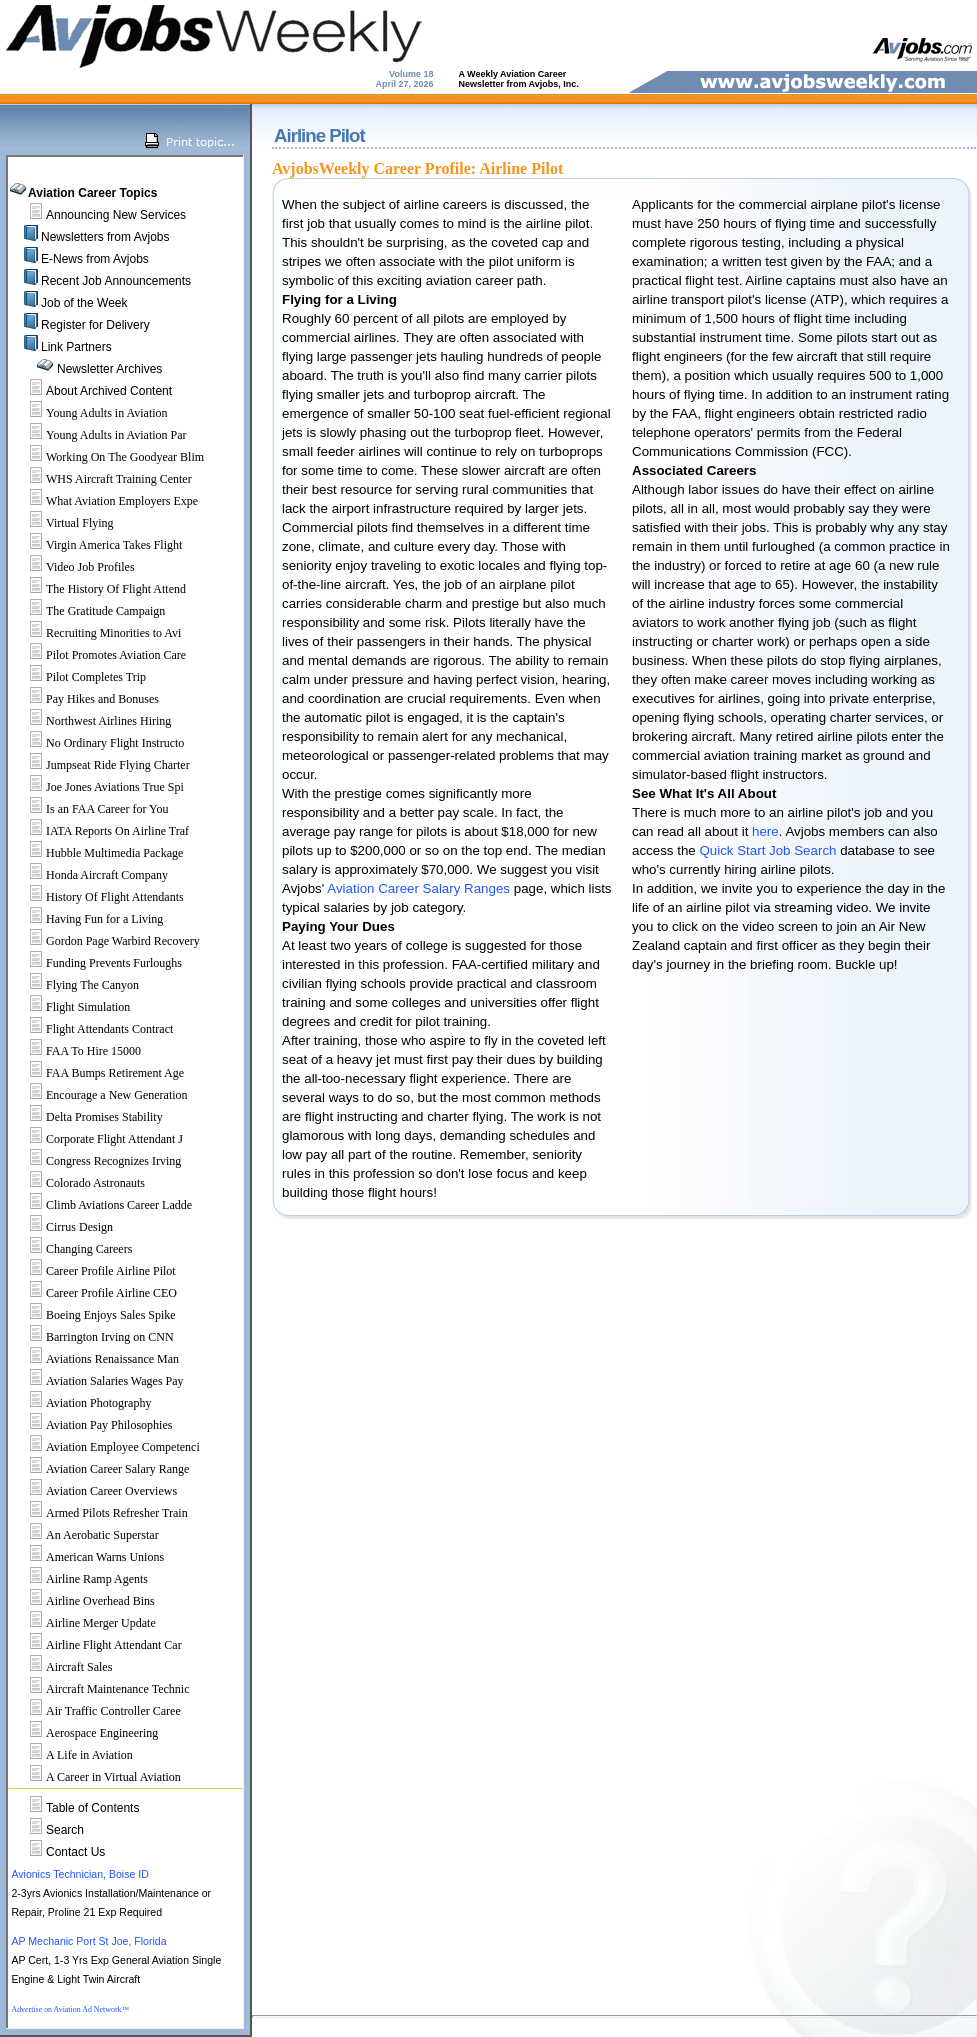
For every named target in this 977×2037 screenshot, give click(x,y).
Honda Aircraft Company (90, 875)
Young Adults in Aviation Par (99, 435)
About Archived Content (109, 391)
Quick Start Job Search (767, 850)
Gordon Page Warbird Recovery (106, 941)
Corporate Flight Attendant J (97, 1139)
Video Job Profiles (73, 567)
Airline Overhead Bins (83, 1601)
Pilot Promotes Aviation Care (99, 655)
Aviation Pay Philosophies (92, 1425)
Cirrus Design (62, 1227)
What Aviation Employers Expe (105, 501)
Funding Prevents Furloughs (97, 963)
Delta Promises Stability (87, 1117)
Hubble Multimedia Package (97, 853)
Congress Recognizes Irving (96, 1161)
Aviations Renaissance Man (95, 1359)
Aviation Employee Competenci (106, 1447)
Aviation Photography (81, 1403)
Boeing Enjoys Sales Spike (94, 1315)
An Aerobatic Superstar (85, 1535)
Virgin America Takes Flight (97, 545)
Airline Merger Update (84, 1623)
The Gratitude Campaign (88, 611)
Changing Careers (72, 1249)
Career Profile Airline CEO (94, 1293)
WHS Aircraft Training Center (102, 479)
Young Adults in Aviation (90, 413)
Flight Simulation (71, 1007)
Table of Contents (92, 1808)
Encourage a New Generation (100, 1095)
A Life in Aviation (72, 1755)
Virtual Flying (63, 523)
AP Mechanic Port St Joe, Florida (88, 1941)
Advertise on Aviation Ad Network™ (70, 2009)
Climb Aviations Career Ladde (102, 1205)
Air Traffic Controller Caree (96, 1711)
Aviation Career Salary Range (100, 1469)
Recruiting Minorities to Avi (96, 633)
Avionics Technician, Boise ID (79, 1874)
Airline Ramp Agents (80, 1579)
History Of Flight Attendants (98, 897)
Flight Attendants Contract (92, 1029)
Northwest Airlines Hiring (91, 721)
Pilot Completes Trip (79, 677)
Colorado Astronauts (78, 1183)
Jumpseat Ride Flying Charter (101, 765)
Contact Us (75, 1852)
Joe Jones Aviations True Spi (98, 787)
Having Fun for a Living (87, 919)
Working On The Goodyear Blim (108, 457)
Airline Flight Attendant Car (97, 1645)
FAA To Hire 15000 (76, 1051)
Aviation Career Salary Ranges (418, 888)
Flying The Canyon (75, 985)
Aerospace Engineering (85, 1733)
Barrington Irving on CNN (93, 1337)
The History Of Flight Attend (99, 589)
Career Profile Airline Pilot (94, 1271)
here (765, 831)
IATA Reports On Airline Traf (100, 831)
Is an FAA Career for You (90, 809)
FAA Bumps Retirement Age (98, 1073)
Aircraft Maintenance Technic (101, 1689)
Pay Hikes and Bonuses (85, 699)
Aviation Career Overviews (94, 1491)
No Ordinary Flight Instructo (98, 743)
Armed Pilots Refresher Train (100, 1513)
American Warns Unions (88, 1557)
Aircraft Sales (62, 1667)
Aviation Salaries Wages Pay (98, 1381)
